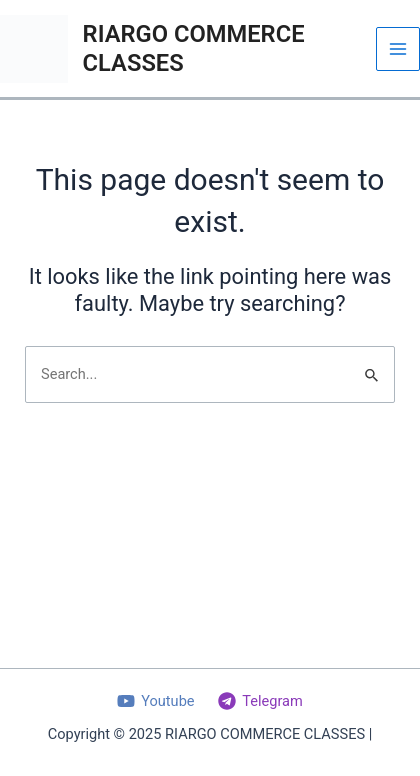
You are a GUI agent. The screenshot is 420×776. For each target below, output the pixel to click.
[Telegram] (260, 701)
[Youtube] (155, 701)
